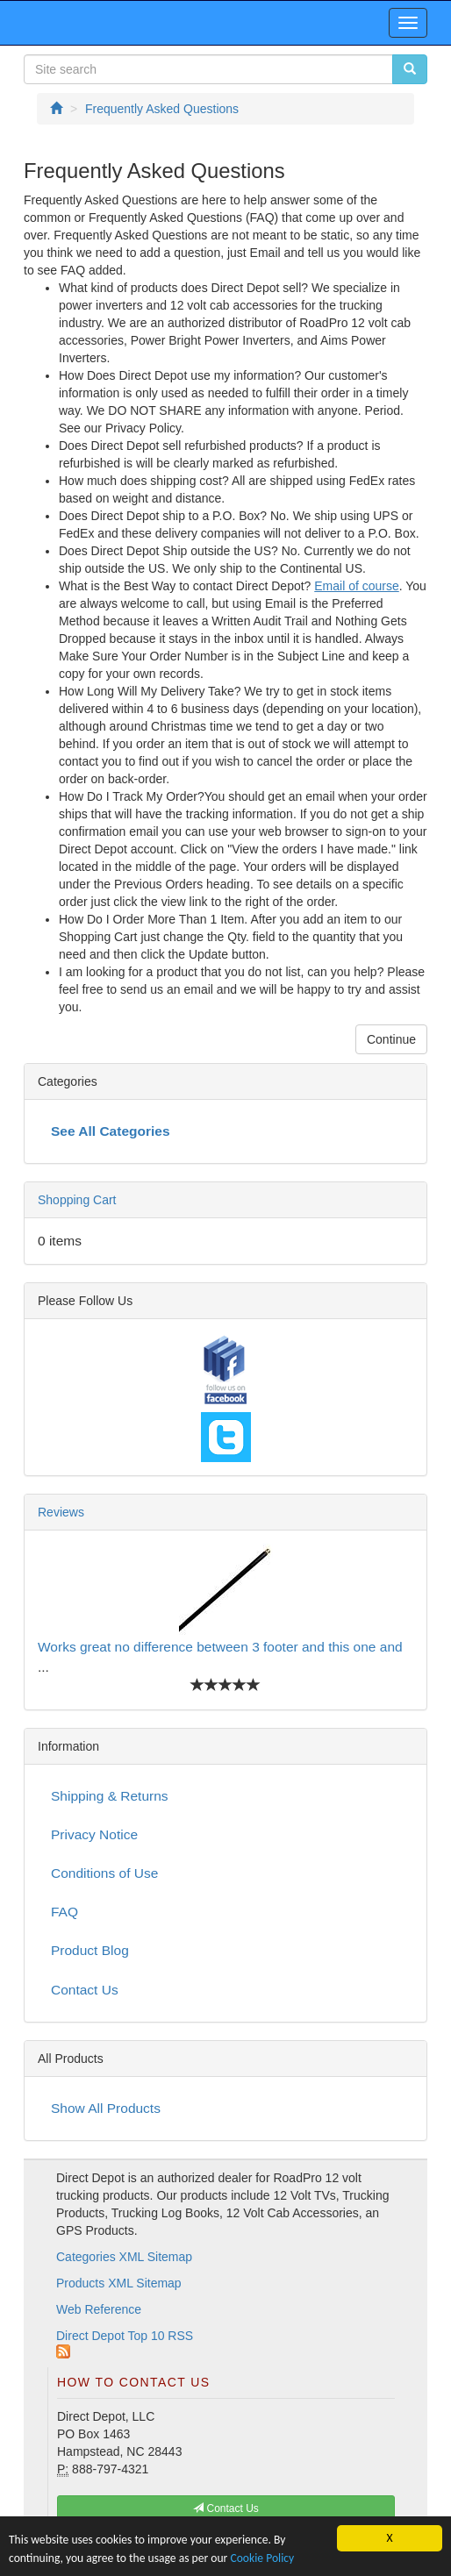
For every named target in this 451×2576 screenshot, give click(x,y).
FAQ (64, 1911)
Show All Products (106, 2108)
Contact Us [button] (226, 2508)
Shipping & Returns (109, 1795)
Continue (391, 1039)
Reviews (61, 1512)
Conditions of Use (104, 1873)
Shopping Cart (77, 1200)
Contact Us (84, 1989)
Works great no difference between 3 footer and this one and (220, 1646)
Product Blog (90, 1950)
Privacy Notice (94, 1834)
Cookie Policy (262, 2558)
